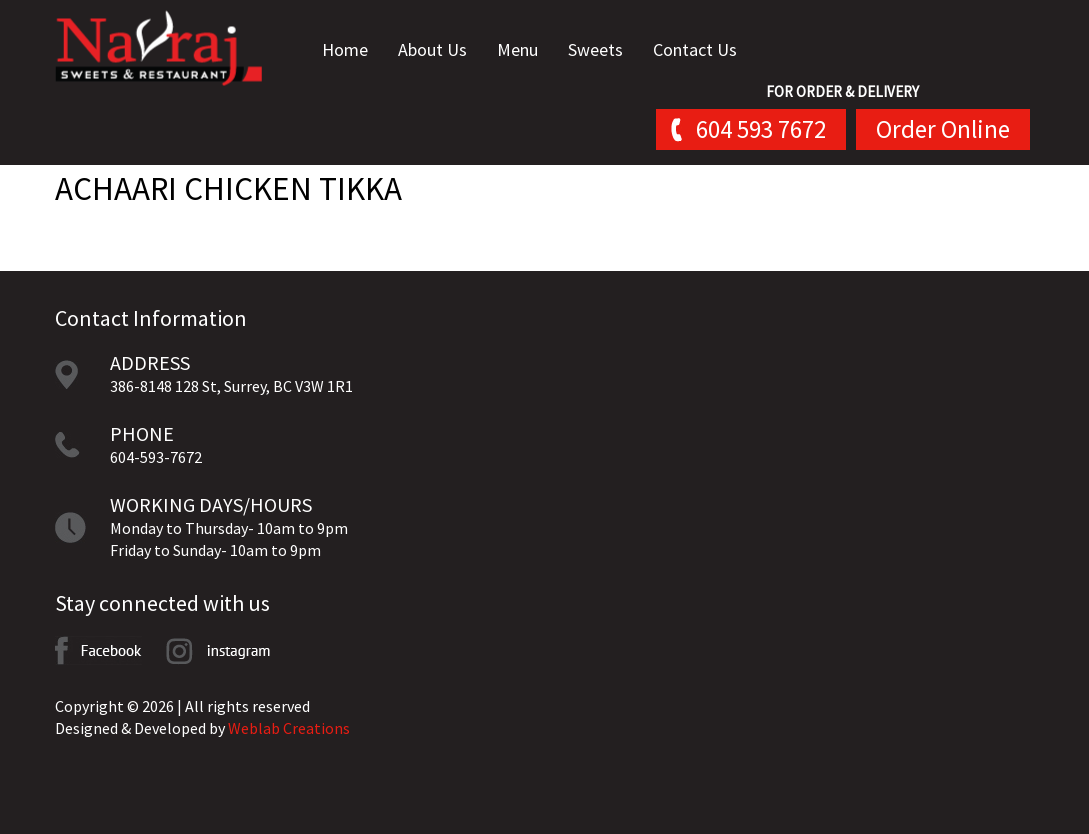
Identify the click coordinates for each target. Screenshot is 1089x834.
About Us (432, 49)
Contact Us (695, 49)
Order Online (943, 129)
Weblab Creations (289, 728)
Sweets (595, 49)
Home (345, 49)
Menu (517, 49)
